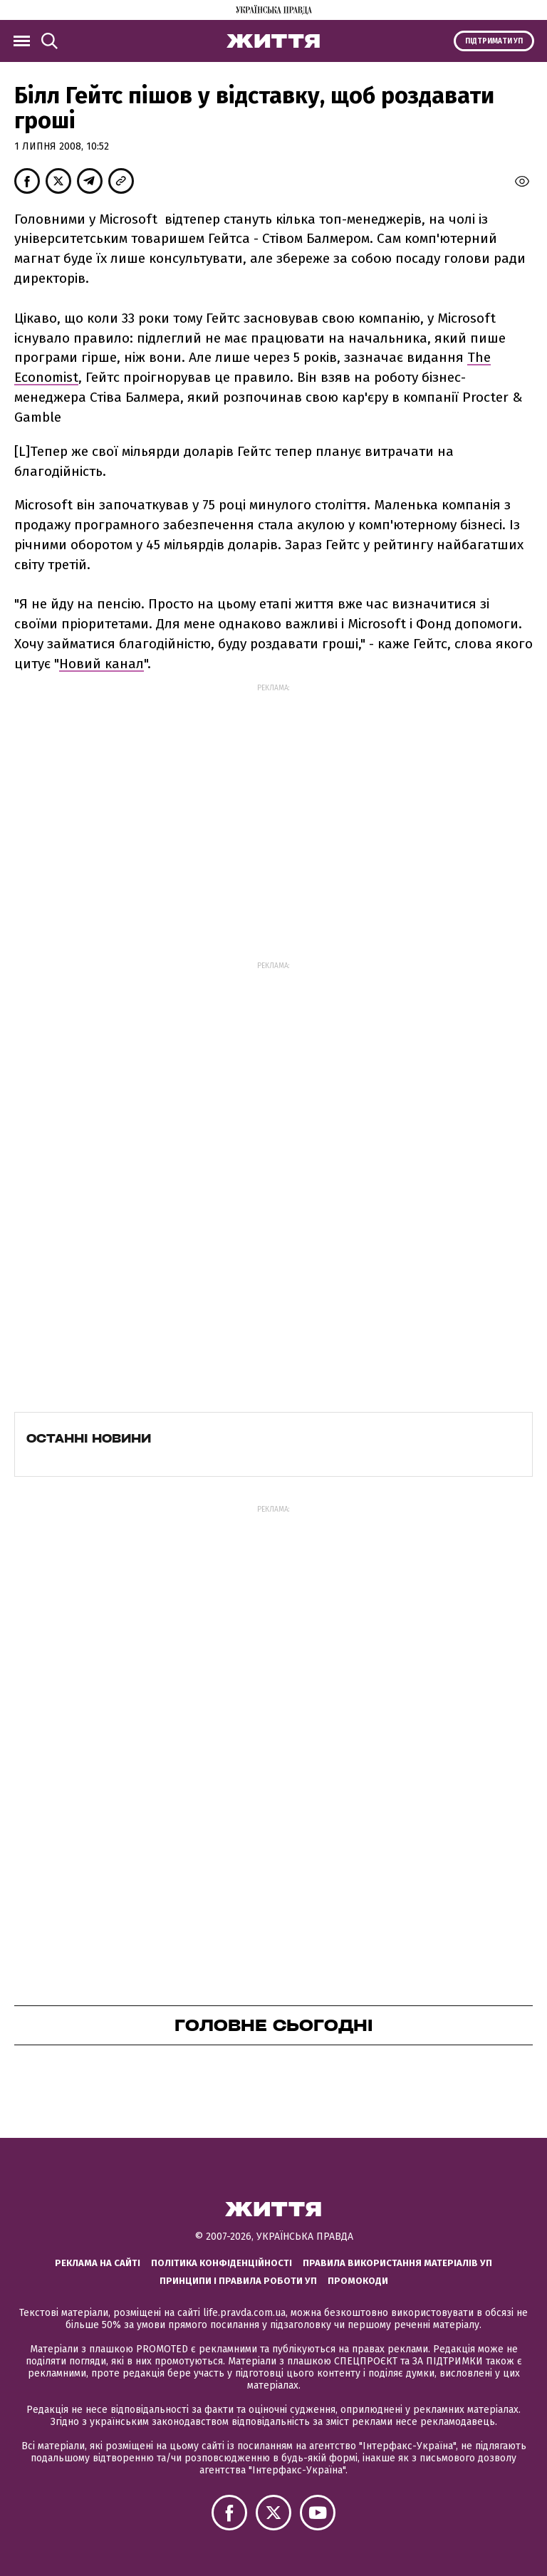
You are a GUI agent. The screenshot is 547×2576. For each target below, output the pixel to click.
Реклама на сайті (97, 2263)
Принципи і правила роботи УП (238, 2280)
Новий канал (101, 663)
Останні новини (88, 1438)
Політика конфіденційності (221, 2263)
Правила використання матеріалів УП (397, 2263)
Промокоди (358, 2280)
